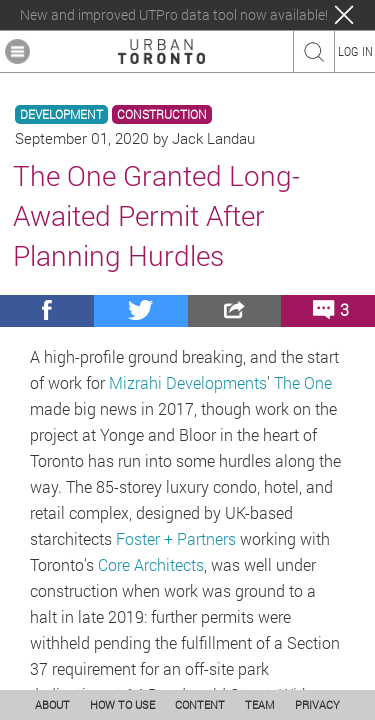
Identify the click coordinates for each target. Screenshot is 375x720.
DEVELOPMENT (61, 114)
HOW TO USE (122, 704)
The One (303, 382)
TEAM (260, 704)
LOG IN (355, 51)
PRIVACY (317, 704)
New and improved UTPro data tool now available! (174, 15)
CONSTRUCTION (162, 114)
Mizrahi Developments (188, 382)
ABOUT (52, 704)
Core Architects (151, 564)
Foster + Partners (176, 538)
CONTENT (200, 704)
